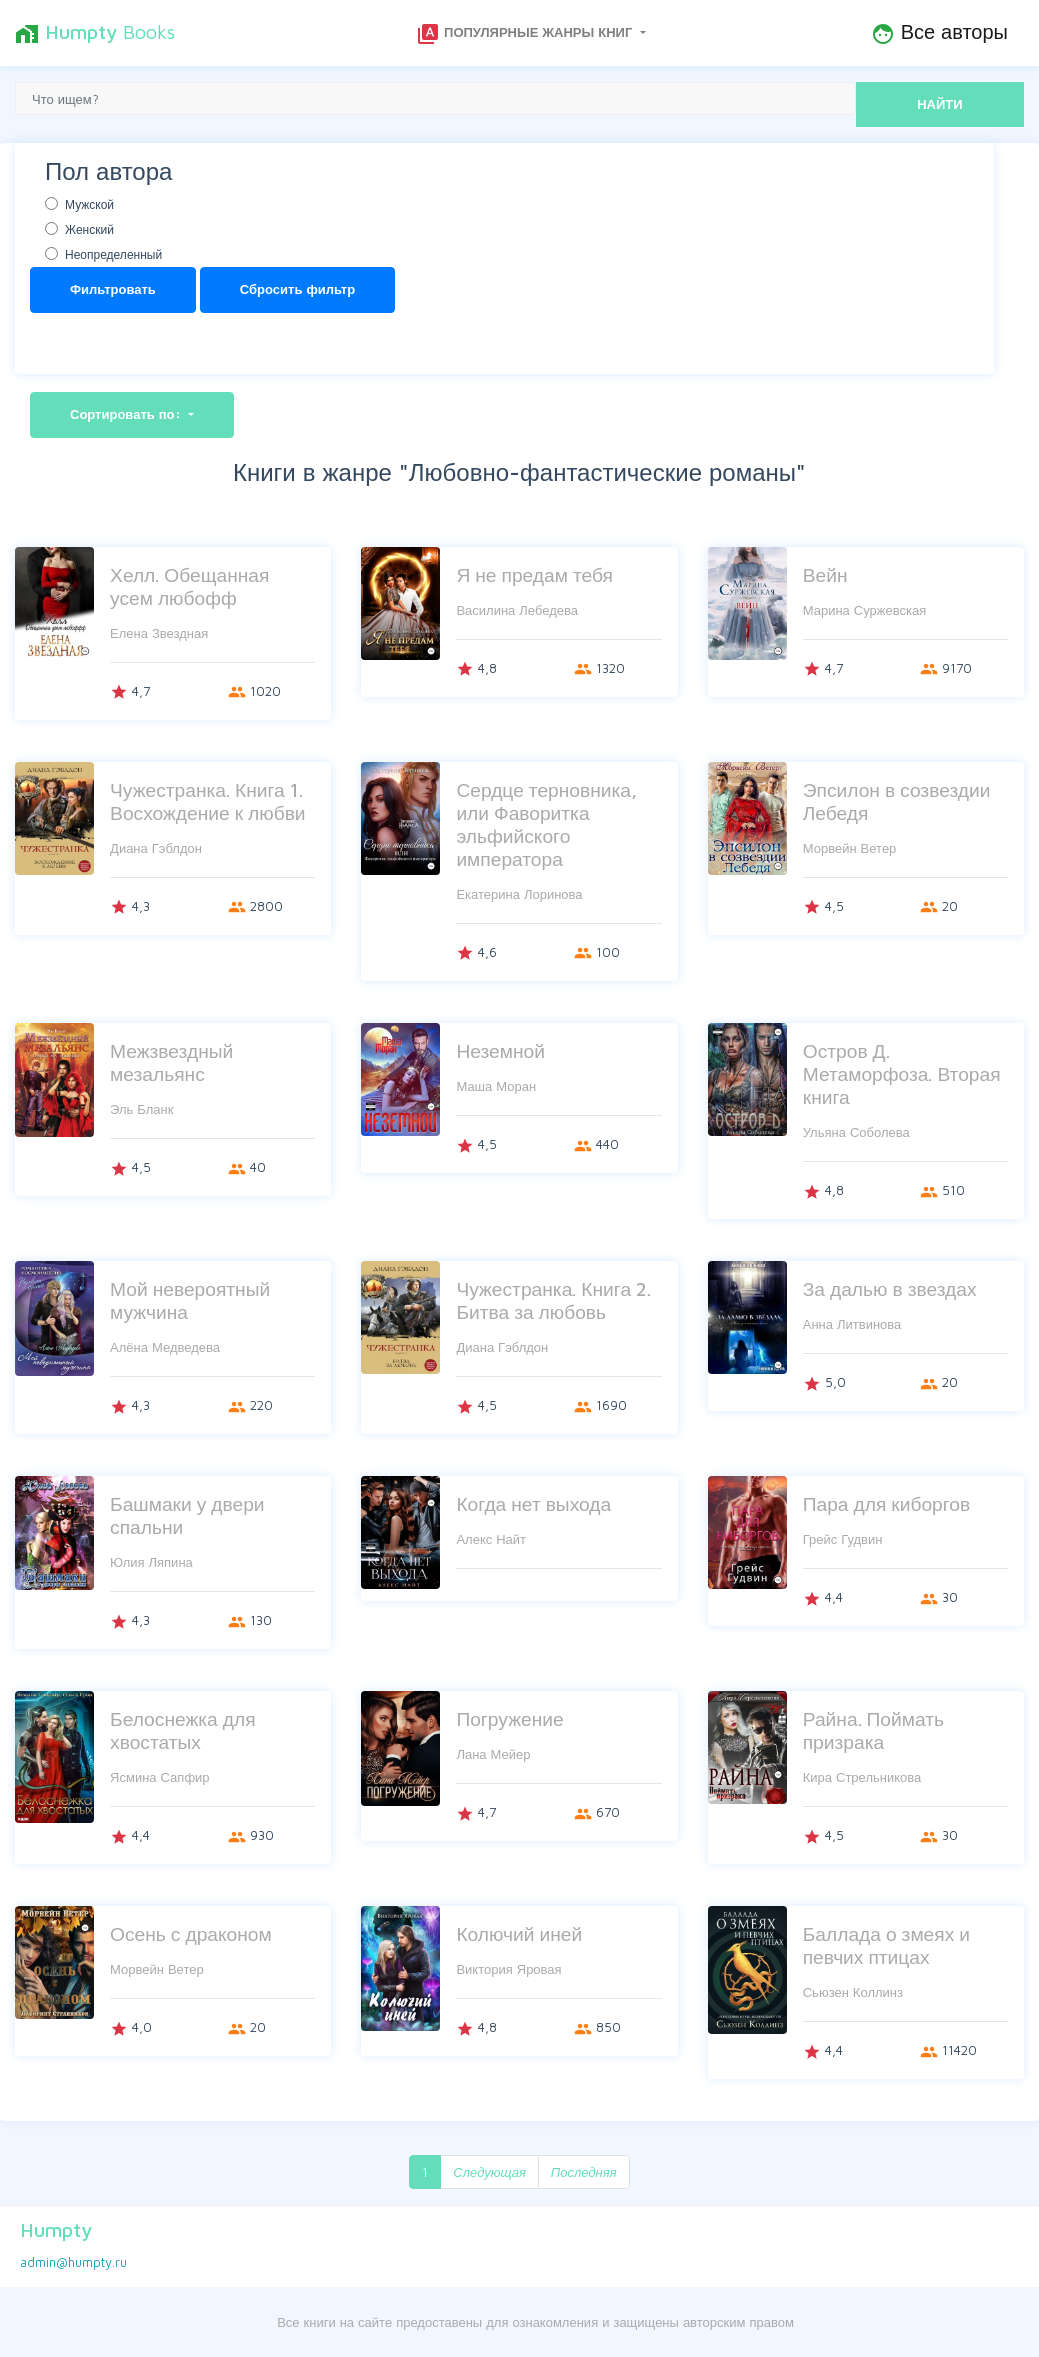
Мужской (89, 204)
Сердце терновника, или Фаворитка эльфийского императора (546, 824)
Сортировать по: (127, 414)
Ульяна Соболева (856, 1132)
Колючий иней (519, 1933)
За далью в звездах (890, 1288)
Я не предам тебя (534, 574)
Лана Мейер (493, 1754)
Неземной (500, 1050)
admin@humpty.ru (73, 2262)
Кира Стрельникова (862, 1777)
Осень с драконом (191, 1933)
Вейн (825, 574)
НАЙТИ (939, 104)
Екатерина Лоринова (519, 894)
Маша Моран (496, 1086)
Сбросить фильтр (297, 289)
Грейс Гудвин (843, 1539)
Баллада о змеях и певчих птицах (886, 1945)
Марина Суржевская (865, 610)
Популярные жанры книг (526, 34)
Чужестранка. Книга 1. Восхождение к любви (207, 801)
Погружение (509, 1718)
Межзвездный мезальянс (171, 1062)
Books (95, 33)
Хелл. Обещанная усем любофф (189, 586)
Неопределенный (113, 254)
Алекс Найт (491, 1539)
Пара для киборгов (886, 1503)
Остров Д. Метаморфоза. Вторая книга (902, 1073)
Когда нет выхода (533, 1503)
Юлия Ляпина (151, 1562)
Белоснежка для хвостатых (182, 1730)
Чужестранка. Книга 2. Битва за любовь (553, 1300)
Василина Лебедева (517, 610)
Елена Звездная (159, 633)
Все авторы (939, 33)
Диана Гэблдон (156, 848)
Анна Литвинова (852, 1324)
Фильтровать (113, 289)
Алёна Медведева (165, 1347)
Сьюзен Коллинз (853, 1992)
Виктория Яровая (508, 1969)
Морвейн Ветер (850, 848)
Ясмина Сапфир (160, 1777)
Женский (89, 229)
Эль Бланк (141, 1109)
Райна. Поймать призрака (873, 1730)
